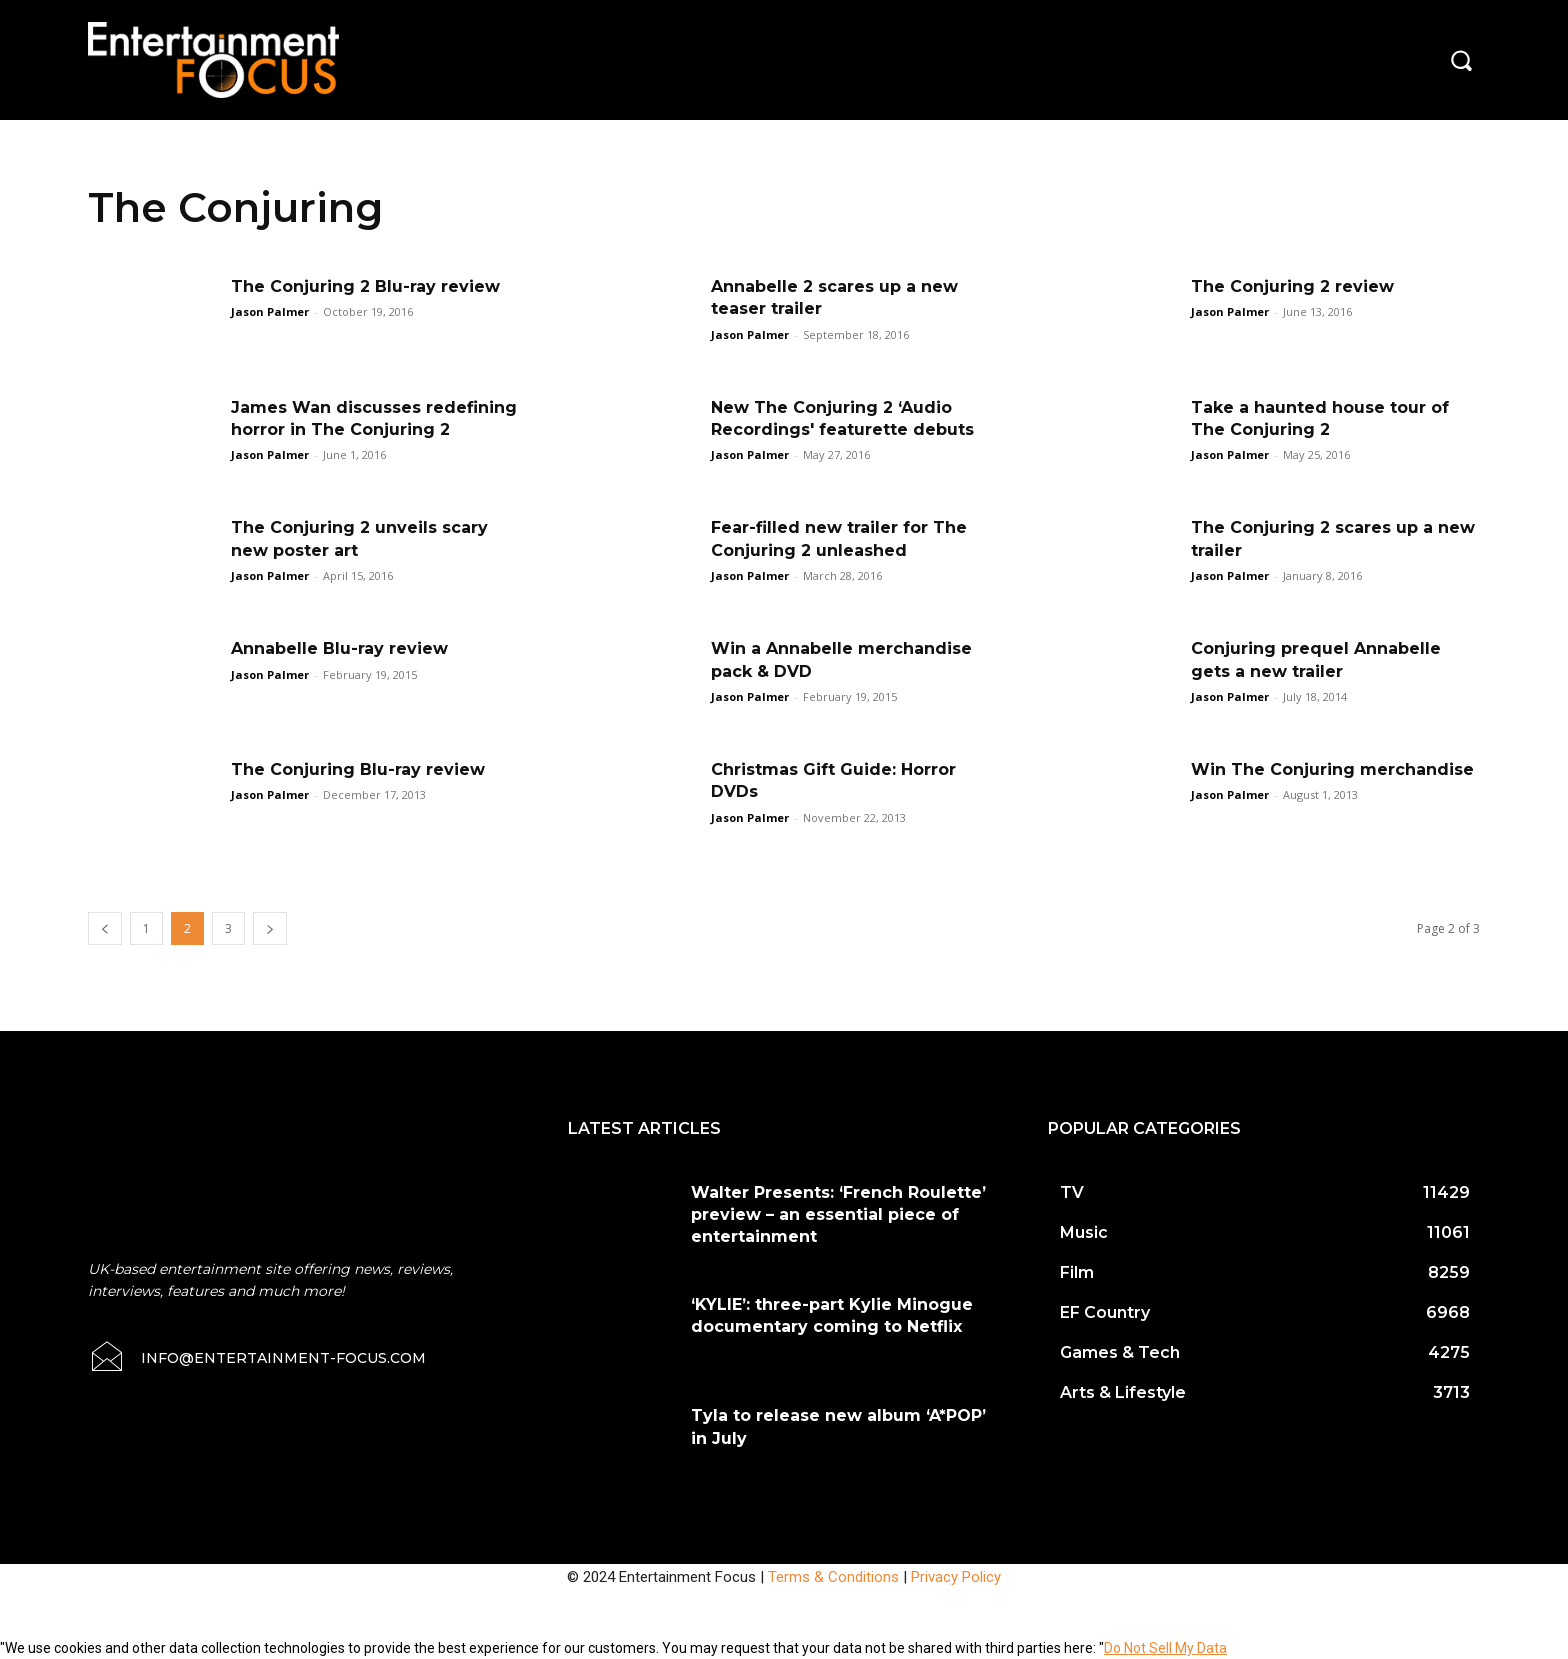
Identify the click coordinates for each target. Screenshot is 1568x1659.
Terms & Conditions (833, 1577)
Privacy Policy (956, 1577)
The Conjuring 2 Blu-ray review (365, 286)
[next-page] (270, 928)
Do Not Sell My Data (1165, 1648)
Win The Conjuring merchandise (1332, 769)
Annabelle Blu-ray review (339, 648)
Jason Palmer (270, 311)
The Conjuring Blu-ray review (358, 769)
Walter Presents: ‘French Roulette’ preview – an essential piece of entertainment (838, 1215)
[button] (1461, 60)
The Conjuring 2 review (1292, 286)
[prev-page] (105, 928)
